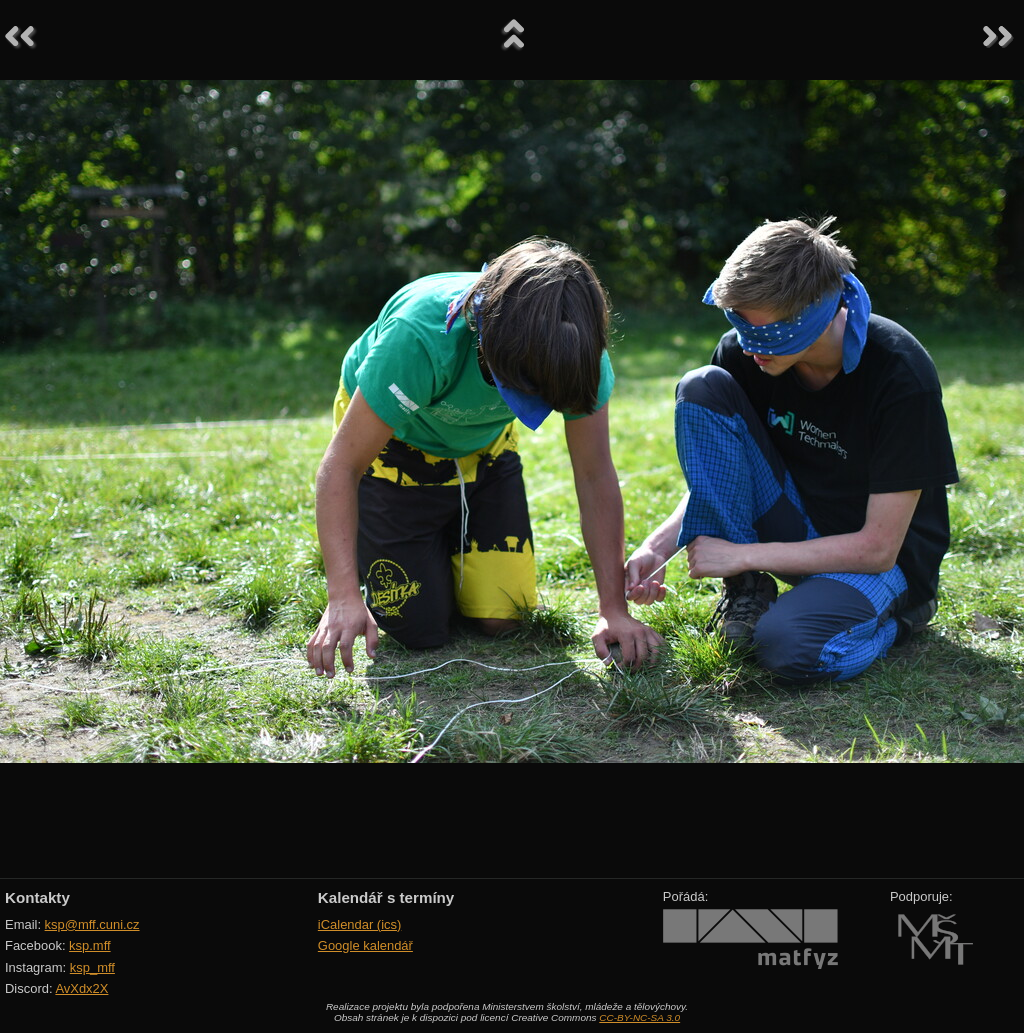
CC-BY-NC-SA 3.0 (639, 1017)
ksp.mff (90, 945)
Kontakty (37, 897)
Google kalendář (365, 945)
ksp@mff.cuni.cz (92, 924)
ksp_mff (92, 967)
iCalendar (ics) (360, 924)
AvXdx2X (81, 988)
